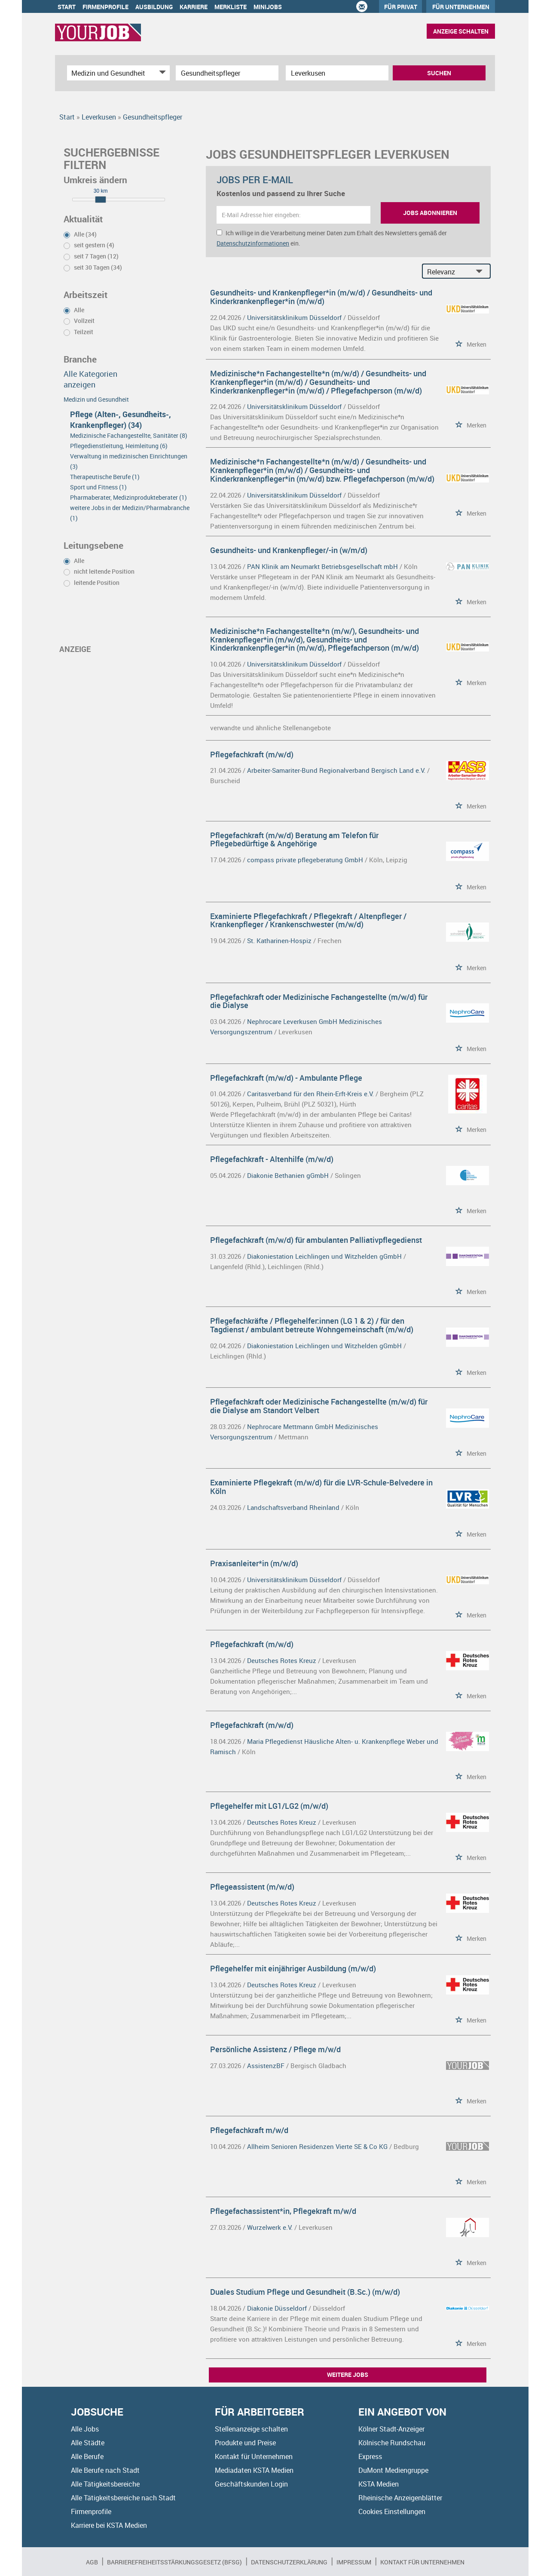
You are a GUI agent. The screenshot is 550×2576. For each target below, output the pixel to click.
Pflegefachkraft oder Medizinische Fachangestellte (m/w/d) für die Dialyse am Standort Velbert (319, 1405)
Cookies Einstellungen (391, 2511)
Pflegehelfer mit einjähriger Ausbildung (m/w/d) (293, 1968)
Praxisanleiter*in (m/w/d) (254, 1563)
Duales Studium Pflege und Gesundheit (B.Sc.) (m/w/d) (305, 2292)
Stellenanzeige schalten (251, 2429)
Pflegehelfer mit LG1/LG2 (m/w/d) (269, 1806)
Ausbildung (154, 7)
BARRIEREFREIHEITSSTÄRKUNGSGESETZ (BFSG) (174, 2562)
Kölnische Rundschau (391, 2442)
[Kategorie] (110, 72)
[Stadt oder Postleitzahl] (337, 72)
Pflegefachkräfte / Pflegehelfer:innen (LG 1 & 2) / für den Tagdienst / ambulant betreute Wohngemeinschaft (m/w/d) (311, 1325)
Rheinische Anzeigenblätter (400, 2497)
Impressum (353, 2562)
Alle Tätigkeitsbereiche (105, 2484)
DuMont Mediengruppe (393, 2470)
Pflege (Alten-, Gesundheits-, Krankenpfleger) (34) (120, 419)
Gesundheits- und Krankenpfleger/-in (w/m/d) (288, 550)
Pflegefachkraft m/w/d (249, 2130)
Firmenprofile (105, 7)
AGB (92, 2562)
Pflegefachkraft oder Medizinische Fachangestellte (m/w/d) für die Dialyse (319, 1001)
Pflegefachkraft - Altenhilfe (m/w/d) (271, 1159)
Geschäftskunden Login (251, 2484)
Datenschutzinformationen (253, 243)
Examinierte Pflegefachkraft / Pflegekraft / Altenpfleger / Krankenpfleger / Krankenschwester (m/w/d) (308, 920)
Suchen (439, 73)
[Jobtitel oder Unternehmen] (227, 72)
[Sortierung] (448, 271)
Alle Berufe (87, 2456)
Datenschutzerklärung (289, 2562)
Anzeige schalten (461, 31)
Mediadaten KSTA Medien (254, 2470)
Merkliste (230, 7)
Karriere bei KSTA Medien (109, 2525)
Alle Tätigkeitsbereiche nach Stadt (123, 2497)
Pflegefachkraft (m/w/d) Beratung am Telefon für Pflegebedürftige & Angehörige (294, 839)
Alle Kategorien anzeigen (90, 379)
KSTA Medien (378, 2484)
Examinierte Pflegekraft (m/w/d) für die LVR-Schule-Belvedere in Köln (321, 1486)
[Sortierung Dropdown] (481, 271)
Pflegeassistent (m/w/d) (252, 1886)
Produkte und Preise (245, 2442)
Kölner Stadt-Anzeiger (391, 2429)
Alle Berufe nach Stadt (105, 2470)
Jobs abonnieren (430, 213)
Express (370, 2456)
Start (67, 7)
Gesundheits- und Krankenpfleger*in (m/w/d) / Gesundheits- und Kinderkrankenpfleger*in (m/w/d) (321, 296)
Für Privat (400, 7)
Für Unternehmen (460, 7)
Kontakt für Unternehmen (254, 2456)
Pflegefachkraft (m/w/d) (251, 754)
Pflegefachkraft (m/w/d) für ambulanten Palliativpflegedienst (316, 1240)
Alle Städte (87, 2442)
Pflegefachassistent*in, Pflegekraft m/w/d (283, 2211)
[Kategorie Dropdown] (161, 72)
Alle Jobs (85, 2429)
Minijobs (268, 7)
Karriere (194, 7)
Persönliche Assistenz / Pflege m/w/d (275, 2049)
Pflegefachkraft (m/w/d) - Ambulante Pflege (286, 1078)
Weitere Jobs (347, 2374)
